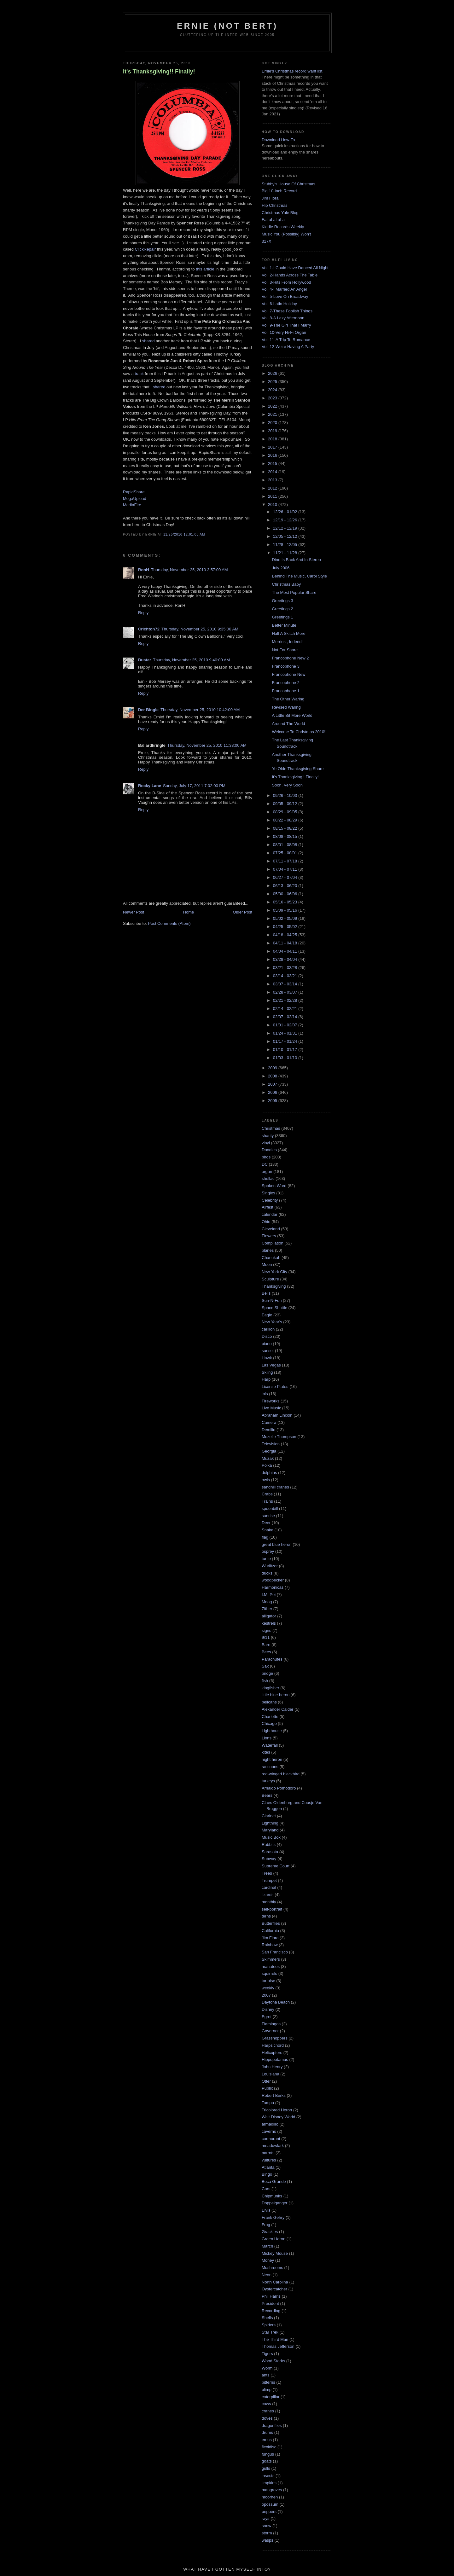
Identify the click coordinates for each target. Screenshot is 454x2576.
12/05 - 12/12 (285, 536)
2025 (273, 381)
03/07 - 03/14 (285, 984)
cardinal (269, 1887)
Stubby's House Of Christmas (288, 184)
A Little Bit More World (292, 715)
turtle (266, 1558)
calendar (269, 1214)
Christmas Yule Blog (280, 212)
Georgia (269, 1451)
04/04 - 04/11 (285, 951)
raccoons (270, 1766)
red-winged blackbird (281, 1774)
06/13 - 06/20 (285, 885)
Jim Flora (270, 198)
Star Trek (270, 2332)
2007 (273, 1084)
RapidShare (134, 492)
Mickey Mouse (275, 2253)
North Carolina (275, 2282)
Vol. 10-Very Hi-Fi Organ (284, 332)
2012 (273, 488)
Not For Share (285, 649)
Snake (267, 1530)
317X (266, 241)
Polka (267, 1465)
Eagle (267, 1315)
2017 (273, 447)
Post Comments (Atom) (169, 923)
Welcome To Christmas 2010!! (299, 731)
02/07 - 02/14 (285, 1016)
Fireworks (270, 1401)
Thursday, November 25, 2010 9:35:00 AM (199, 629)
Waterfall (270, 1745)
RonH (143, 569)
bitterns (268, 2382)
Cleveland (271, 1229)
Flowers (269, 1235)
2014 (273, 471)
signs (266, 1630)
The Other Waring (288, 699)
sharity (268, 1135)
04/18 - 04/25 (285, 934)
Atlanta (268, 2167)
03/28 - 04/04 (285, 959)
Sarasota (270, 1851)
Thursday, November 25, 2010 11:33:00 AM (207, 745)
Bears (267, 1795)
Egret (266, 2016)
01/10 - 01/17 (285, 1049)
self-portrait (272, 1909)
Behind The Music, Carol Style (299, 576)
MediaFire (132, 504)
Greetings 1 (282, 617)
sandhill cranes (275, 1487)
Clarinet (269, 1815)
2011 (273, 496)
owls (266, 1479)
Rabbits (269, 1844)
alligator (269, 1616)
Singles (268, 1193)
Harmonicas (272, 1587)
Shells (267, 2317)
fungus (268, 2454)
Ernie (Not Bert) (227, 26)
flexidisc (269, 2447)
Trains (267, 1501)
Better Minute (284, 625)
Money (268, 2260)
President (270, 2303)
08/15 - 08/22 (285, 828)
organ (267, 1171)
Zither (267, 1608)
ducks (267, 1573)
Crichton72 (149, 629)
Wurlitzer (270, 1566)
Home (188, 912)
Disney (268, 2009)
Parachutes (272, 1659)
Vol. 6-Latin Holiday (279, 303)
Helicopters (272, 2052)
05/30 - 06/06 (285, 893)
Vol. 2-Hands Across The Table (289, 275)
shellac (268, 1178)
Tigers (267, 2353)
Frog (266, 2224)
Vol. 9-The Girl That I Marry (286, 325)
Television (271, 1444)
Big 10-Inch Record (279, 191)
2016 (273, 455)
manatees (271, 1966)
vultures (269, 2160)
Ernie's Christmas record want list (292, 71)
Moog (267, 1601)
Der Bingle (148, 709)
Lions (266, 1738)
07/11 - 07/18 (285, 861)
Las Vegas (271, 1365)
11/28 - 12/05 (285, 544)
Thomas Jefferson (278, 2346)
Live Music (271, 1408)
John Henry (272, 2066)
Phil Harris (271, 2296)
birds (266, 1157)
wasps (267, 2540)
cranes (268, 2411)
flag (265, 1537)
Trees (267, 1873)
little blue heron (275, 1694)
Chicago (269, 1723)
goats (267, 2461)
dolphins (269, 1472)
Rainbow (270, 1944)
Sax (265, 1666)
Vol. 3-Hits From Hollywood (286, 282)
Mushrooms (272, 2267)
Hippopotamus (275, 2059)
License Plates (275, 1386)
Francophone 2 (285, 682)
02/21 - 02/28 (285, 1000)
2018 (273, 439)
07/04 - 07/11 (285, 869)
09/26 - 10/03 (285, 795)
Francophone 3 (285, 666)
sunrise (268, 1515)
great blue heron (277, 1544)
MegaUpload (134, 498)
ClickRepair (145, 249)
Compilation (272, 1243)
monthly (269, 1902)
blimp (266, 2389)
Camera (269, 1422)
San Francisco (275, 1952)
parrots (268, 2152)
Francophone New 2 (290, 658)
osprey (268, 1551)
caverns (269, 2131)
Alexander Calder (277, 1709)
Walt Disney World (278, 2117)
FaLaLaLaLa (273, 219)
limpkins (269, 2482)
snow (266, 2525)
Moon (267, 1264)
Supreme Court (275, 1866)
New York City (274, 1271)
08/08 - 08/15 (285, 836)
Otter (266, 2081)
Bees (266, 1652)
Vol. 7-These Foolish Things (287, 311)
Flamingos (271, 2024)
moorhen (270, 2497)
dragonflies (272, 2425)
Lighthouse (272, 1730)
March (267, 2246)
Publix (267, 2088)
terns (266, 1916)
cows (266, 2403)
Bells (266, 1293)
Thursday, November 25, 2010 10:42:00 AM (200, 709)
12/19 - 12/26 (285, 520)
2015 (273, 463)
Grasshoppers (275, 2038)
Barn (266, 1644)
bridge (267, 1673)
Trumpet (269, 1880)
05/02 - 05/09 (285, 918)
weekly (268, 1988)
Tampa (268, 2102)
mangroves (272, 2489)
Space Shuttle (274, 1307)
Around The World (288, 723)
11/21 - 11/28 (285, 552)
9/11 (266, 1637)
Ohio (266, 1221)
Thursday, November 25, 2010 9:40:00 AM (191, 660)
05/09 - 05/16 (285, 910)
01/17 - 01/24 (285, 1041)
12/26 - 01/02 (285, 511)
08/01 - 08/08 (285, 844)
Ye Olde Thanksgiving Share (297, 768)
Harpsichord (273, 2045)
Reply (143, 612)
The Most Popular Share (294, 592)
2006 (273, 1092)
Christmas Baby (286, 584)
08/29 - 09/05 (285, 811)
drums (267, 2432)
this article (205, 269)
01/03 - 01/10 (285, 1057)
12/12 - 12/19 (285, 528)
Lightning (270, 1823)
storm (267, 2533)
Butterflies (271, 1923)
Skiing (267, 1372)
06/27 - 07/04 (285, 877)
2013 (273, 480)
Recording (271, 2310)
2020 (273, 422)
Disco (267, 1336)
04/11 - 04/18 (285, 943)
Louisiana (270, 2074)
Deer (266, 1522)
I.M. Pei (269, 1594)
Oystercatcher (274, 2289)
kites (266, 1752)
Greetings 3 (282, 600)
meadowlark (273, 2145)
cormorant (271, 2138)
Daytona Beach (276, 2002)
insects (268, 2475)
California (270, 1930)
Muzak (268, 1458)
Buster (144, 660)
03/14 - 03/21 (285, 975)
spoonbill (270, 1508)
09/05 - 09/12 (285, 803)
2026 (273, 373)
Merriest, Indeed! (287, 641)
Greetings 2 (282, 608)
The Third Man (275, 2339)
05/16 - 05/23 (285, 902)
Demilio (268, 1429)
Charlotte (270, 1716)
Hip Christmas (275, 205)
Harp (266, 1379)
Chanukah (271, 1257)
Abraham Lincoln (277, 1415)
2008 (273, 1076)
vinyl (266, 1142)
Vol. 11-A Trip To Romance (286, 339)
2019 (273, 430)
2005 (273, 1100)
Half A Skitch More (288, 633)
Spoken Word (274, 1185)
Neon (266, 2274)
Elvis (266, 2210)
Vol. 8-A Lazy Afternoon (283, 318)
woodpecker (273, 1580)
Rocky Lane (149, 785)
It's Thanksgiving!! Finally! (159, 71)
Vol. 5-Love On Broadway (285, 296)
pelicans (269, 1702)
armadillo (270, 2124)
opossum (270, 2504)
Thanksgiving (274, 1286)
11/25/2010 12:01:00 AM (184, 534)
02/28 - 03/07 (285, 992)
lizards (268, 1894)
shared (148, 341)
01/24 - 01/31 (285, 1033)
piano (267, 1343)
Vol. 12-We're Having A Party (288, 346)
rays (266, 2518)
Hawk (267, 1357)
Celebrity (270, 1200)
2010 (273, 504)
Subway (269, 1858)
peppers (269, 2511)
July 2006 (280, 568)
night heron (272, 1759)
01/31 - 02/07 (285, 1025)
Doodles (269, 1149)
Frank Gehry (273, 2217)
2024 (273, 389)
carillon (268, 1329)
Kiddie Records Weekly (283, 226)
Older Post (242, 912)
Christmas (271, 1128)
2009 (273, 1067)
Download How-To (278, 139)
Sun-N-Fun (272, 1300)
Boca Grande (274, 2181)
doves (267, 2418)
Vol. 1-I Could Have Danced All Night (295, 267)
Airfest (267, 1207)
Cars (266, 2188)
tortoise (268, 1980)
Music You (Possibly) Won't (286, 234)
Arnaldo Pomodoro (279, 1788)
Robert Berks (274, 2095)
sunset (268, 1350)
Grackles (270, 2231)
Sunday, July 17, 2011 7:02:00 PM (194, 785)
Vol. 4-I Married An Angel (284, 289)
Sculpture (270, 1279)
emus (267, 2439)
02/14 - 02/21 (285, 1008)
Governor (270, 2030)
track (139, 373)
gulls (266, 2468)
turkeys (268, 1780)
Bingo (267, 2174)
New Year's (272, 1322)
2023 (273, 398)
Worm (267, 2368)
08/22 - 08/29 (285, 820)
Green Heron (273, 2239)
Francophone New (288, 674)
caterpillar (270, 2396)
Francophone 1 (285, 690)
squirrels (269, 1973)
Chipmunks (272, 2196)
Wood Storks (273, 2360)
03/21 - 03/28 (285, 967)
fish (265, 1680)
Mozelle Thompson (279, 1436)
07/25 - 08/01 (285, 852)
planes (268, 1250)
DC (265, 1164)
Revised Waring (286, 707)
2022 (273, 406)
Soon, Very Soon (287, 785)
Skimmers (271, 1959)
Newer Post (133, 912)
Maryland (270, 1830)
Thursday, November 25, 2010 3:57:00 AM (189, 569)
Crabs (267, 1494)
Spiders (269, 2325)
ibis (265, 1393)
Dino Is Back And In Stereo (296, 559)
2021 (273, 414)
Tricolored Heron (277, 2110)
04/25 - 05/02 (285, 926)
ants (266, 2375)
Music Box (271, 1837)
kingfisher (270, 1687)
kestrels (269, 1623)
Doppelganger (275, 2203)
